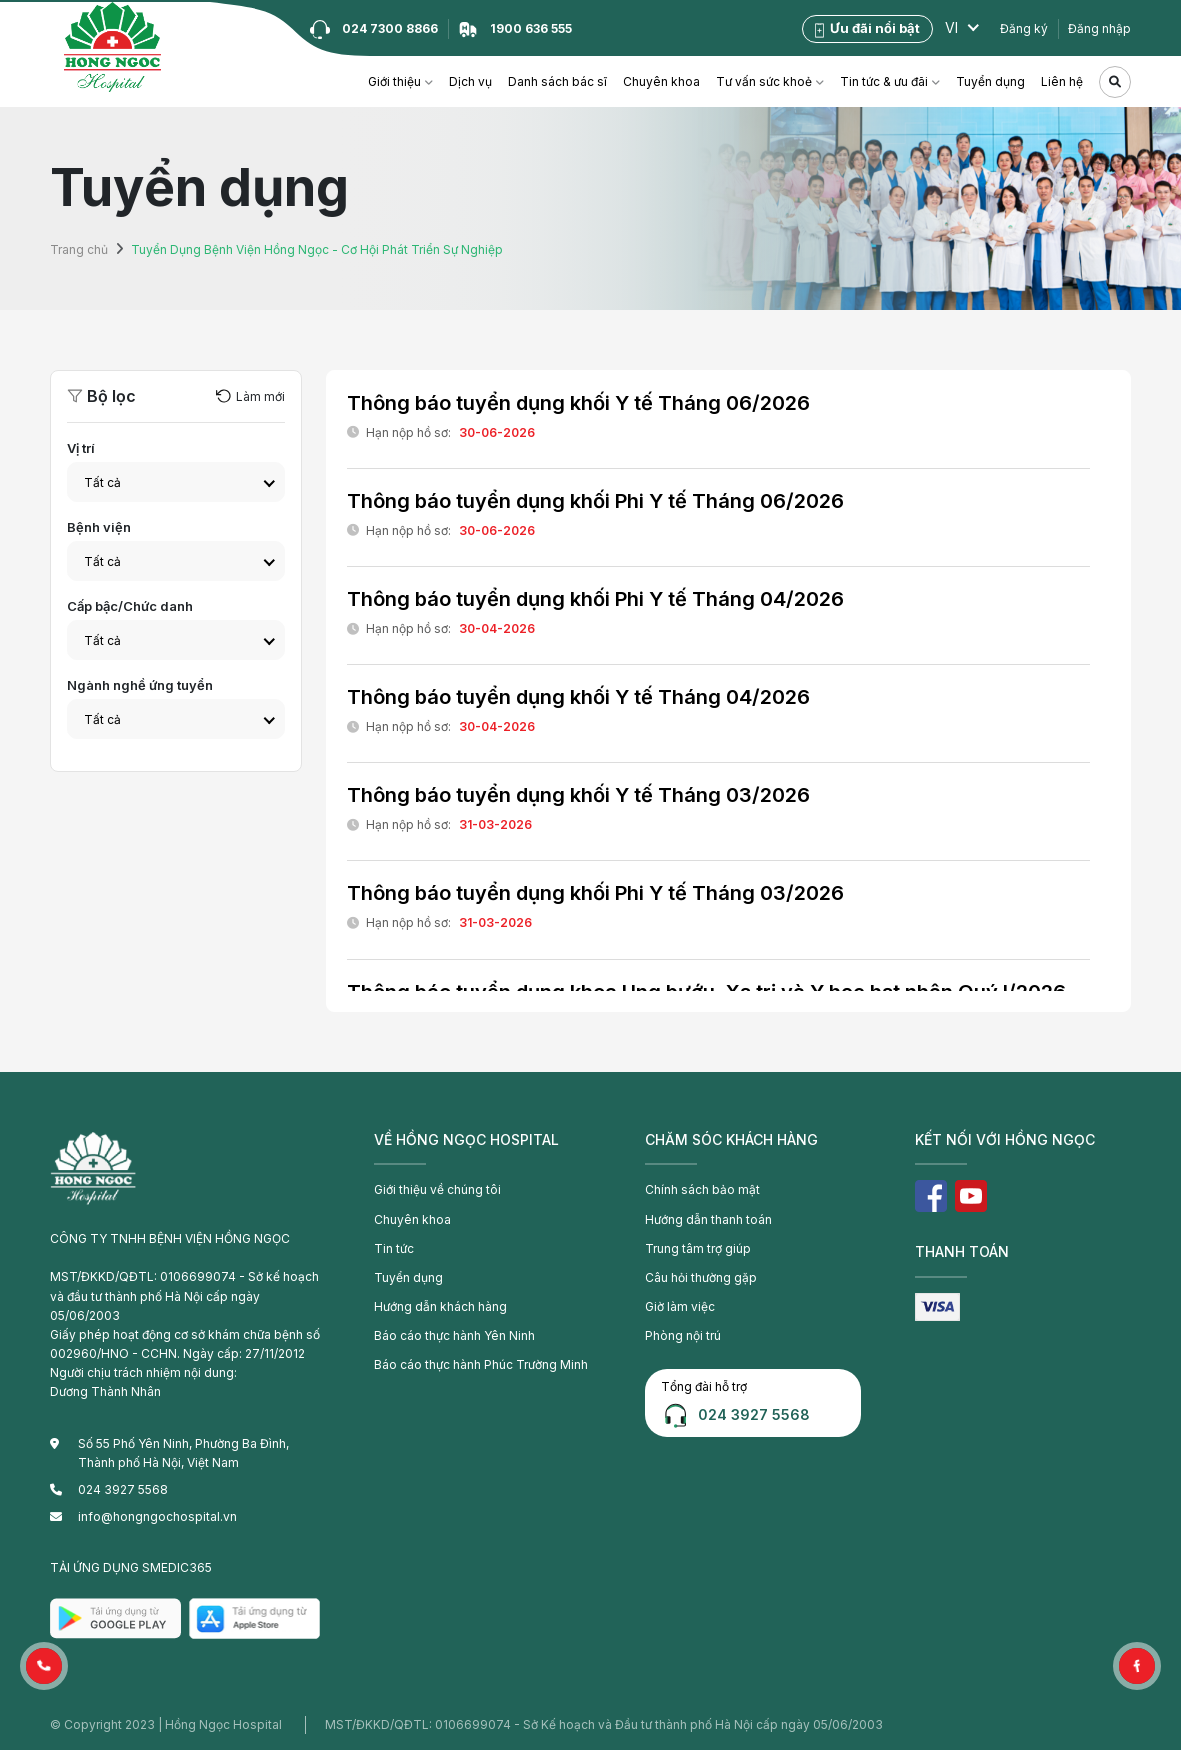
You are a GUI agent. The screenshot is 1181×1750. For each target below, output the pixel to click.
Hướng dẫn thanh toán (708, 1219)
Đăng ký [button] (1024, 28)
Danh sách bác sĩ (557, 81)
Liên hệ (1062, 81)
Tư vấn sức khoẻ (764, 81)
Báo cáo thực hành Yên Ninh (454, 1335)
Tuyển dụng (990, 81)
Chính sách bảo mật (702, 1189)
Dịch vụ (470, 81)
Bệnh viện (99, 527)
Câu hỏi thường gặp (701, 1277)
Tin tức (394, 1248)
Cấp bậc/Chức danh (130, 606)
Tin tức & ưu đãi (884, 81)
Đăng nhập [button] (1099, 28)
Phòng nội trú (683, 1335)
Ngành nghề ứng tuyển (140, 685)
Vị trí (81, 448)
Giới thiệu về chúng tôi (437, 1189)
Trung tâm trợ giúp (698, 1248)
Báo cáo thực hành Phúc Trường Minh (481, 1364)
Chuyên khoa (661, 81)
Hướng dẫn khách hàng (440, 1306)
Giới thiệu (394, 81)
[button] (44, 1666)
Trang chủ (79, 249)
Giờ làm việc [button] (680, 1306)
